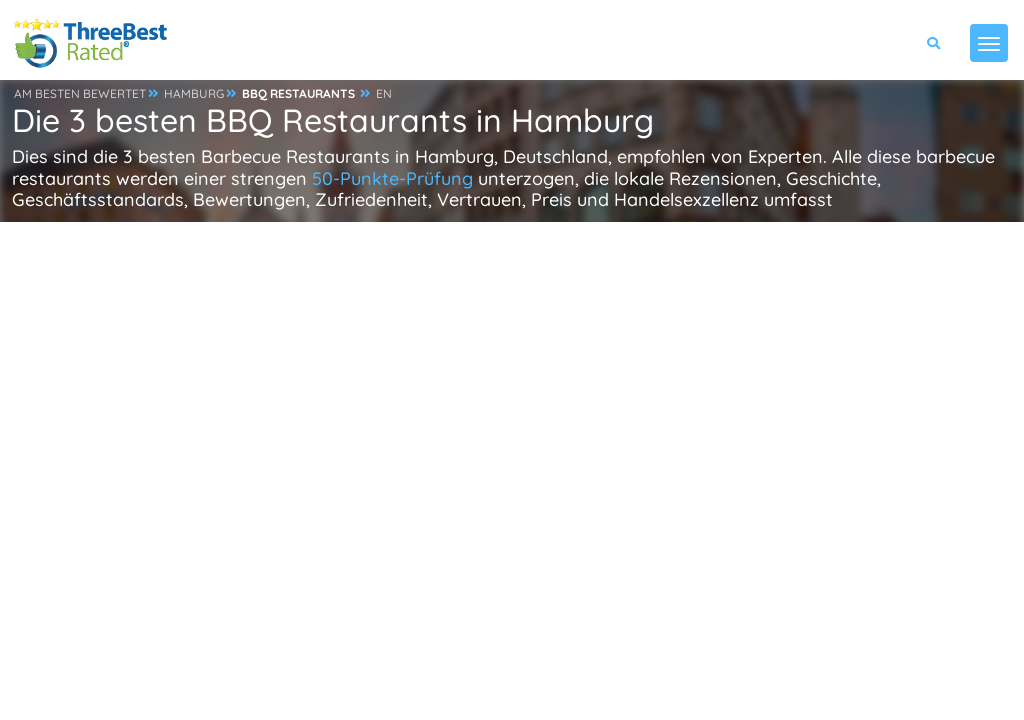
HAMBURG (194, 93)
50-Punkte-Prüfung (392, 178)
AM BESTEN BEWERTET (80, 93)
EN (384, 93)
